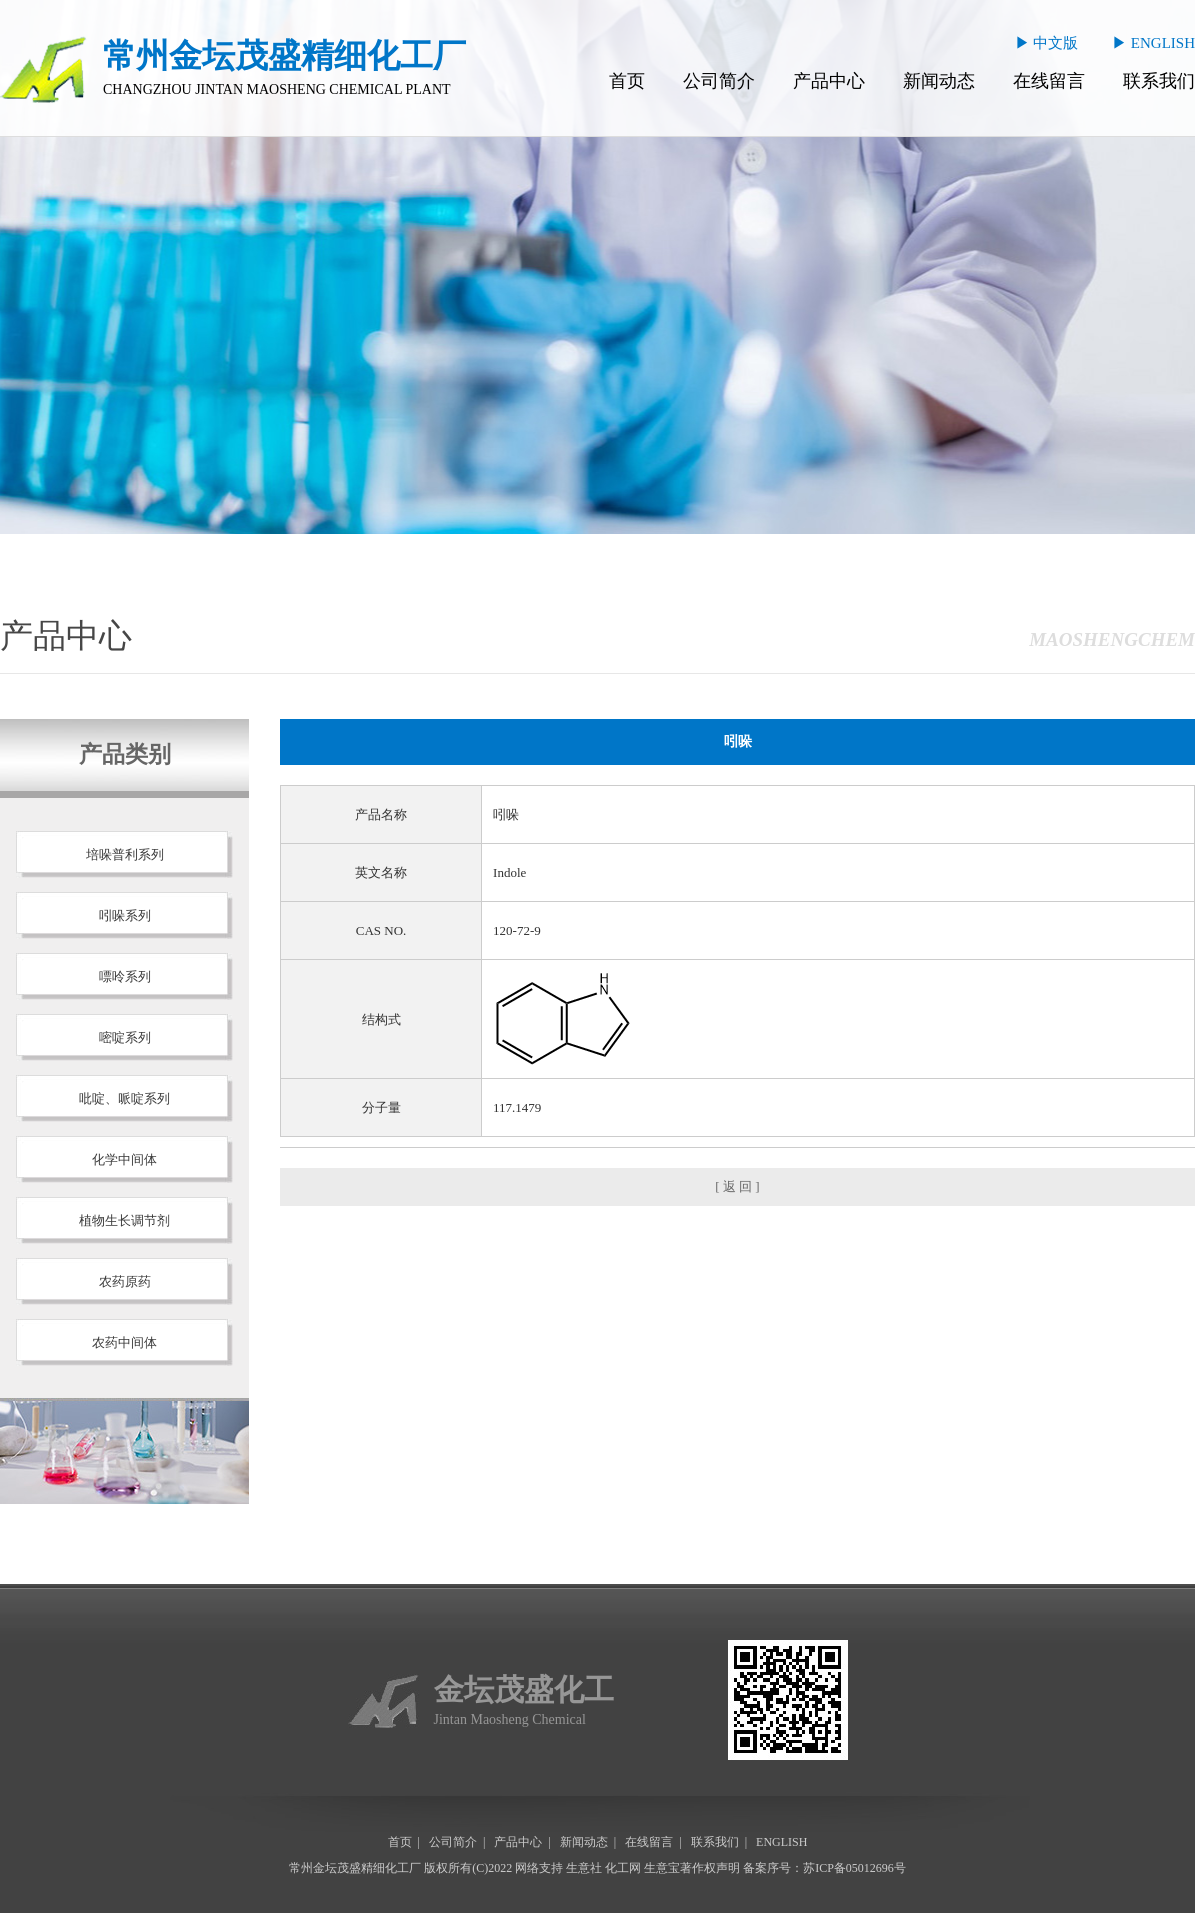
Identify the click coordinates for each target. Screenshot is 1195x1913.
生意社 (584, 1868)
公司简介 (719, 81)
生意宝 (662, 1868)
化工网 (623, 1868)
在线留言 (1049, 81)
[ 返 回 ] (737, 1186)
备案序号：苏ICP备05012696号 (824, 1868)
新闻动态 (939, 81)
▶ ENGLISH (1153, 43)
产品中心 (829, 81)
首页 (627, 81)
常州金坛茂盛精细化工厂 (355, 1868)
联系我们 (1159, 81)
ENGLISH (781, 1842)
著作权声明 (710, 1868)
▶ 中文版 (1047, 43)
